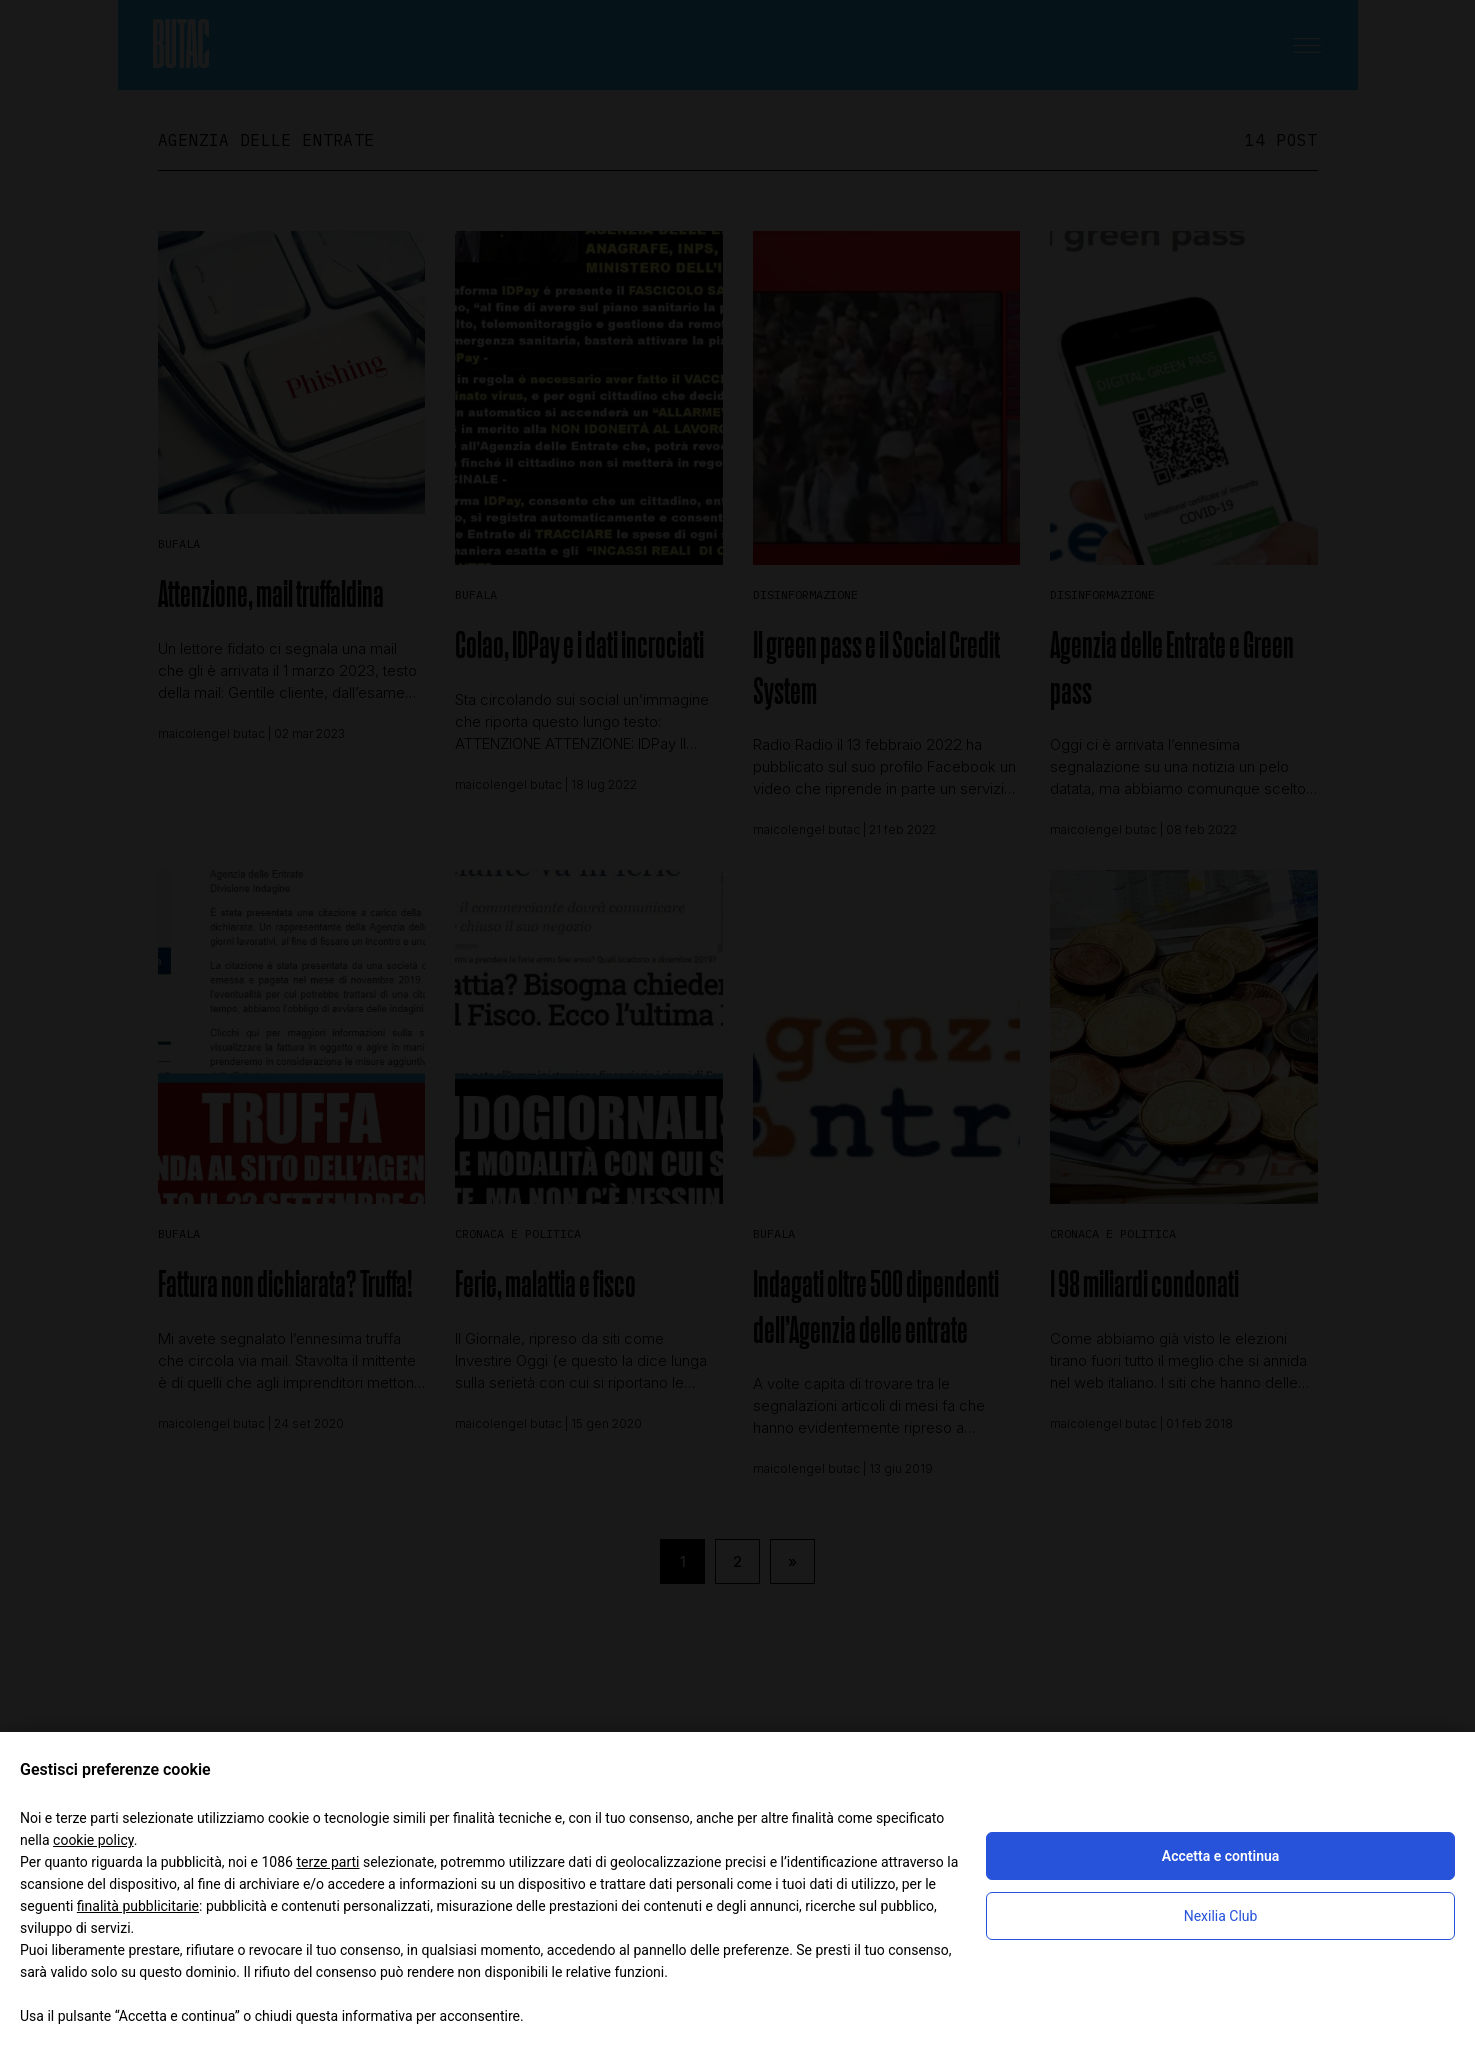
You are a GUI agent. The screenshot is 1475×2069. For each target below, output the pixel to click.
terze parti (327, 1862)
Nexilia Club (1221, 1916)
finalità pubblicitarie (138, 1906)
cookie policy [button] (93, 1840)
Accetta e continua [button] (1220, 1856)
